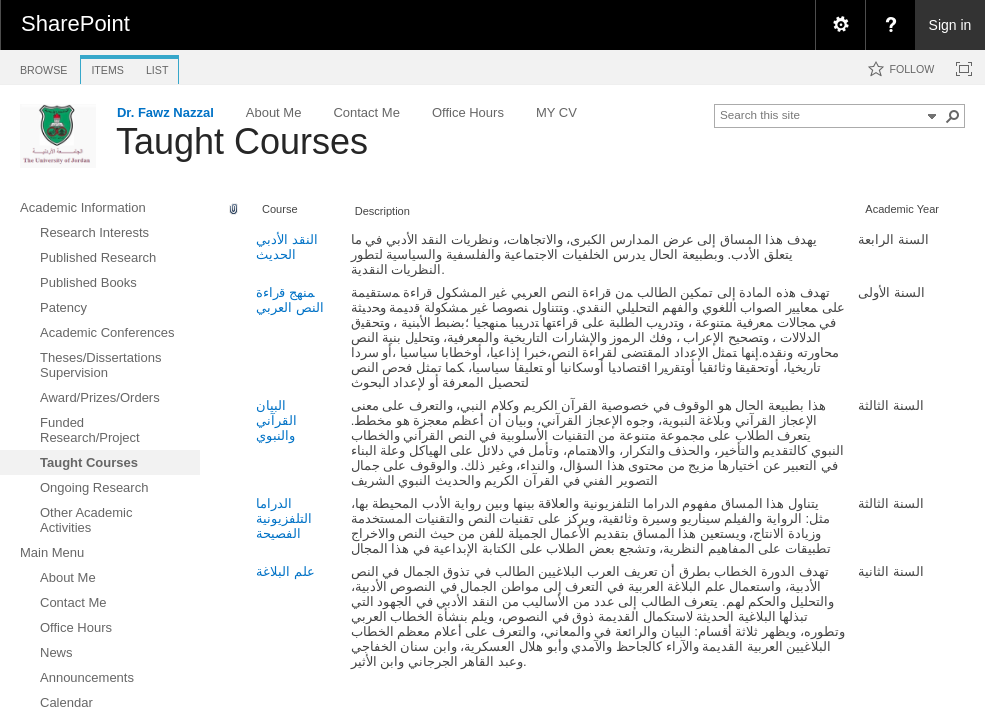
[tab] (43, 66)
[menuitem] (840, 25)
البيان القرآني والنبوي (276, 420)
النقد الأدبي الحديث (287, 247)
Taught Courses (242, 141)
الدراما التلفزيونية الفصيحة (284, 518)
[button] (953, 116)
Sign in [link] (950, 25)
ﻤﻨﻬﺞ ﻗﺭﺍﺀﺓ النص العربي (290, 300)
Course (280, 209)
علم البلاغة (285, 571)
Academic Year (902, 209)
